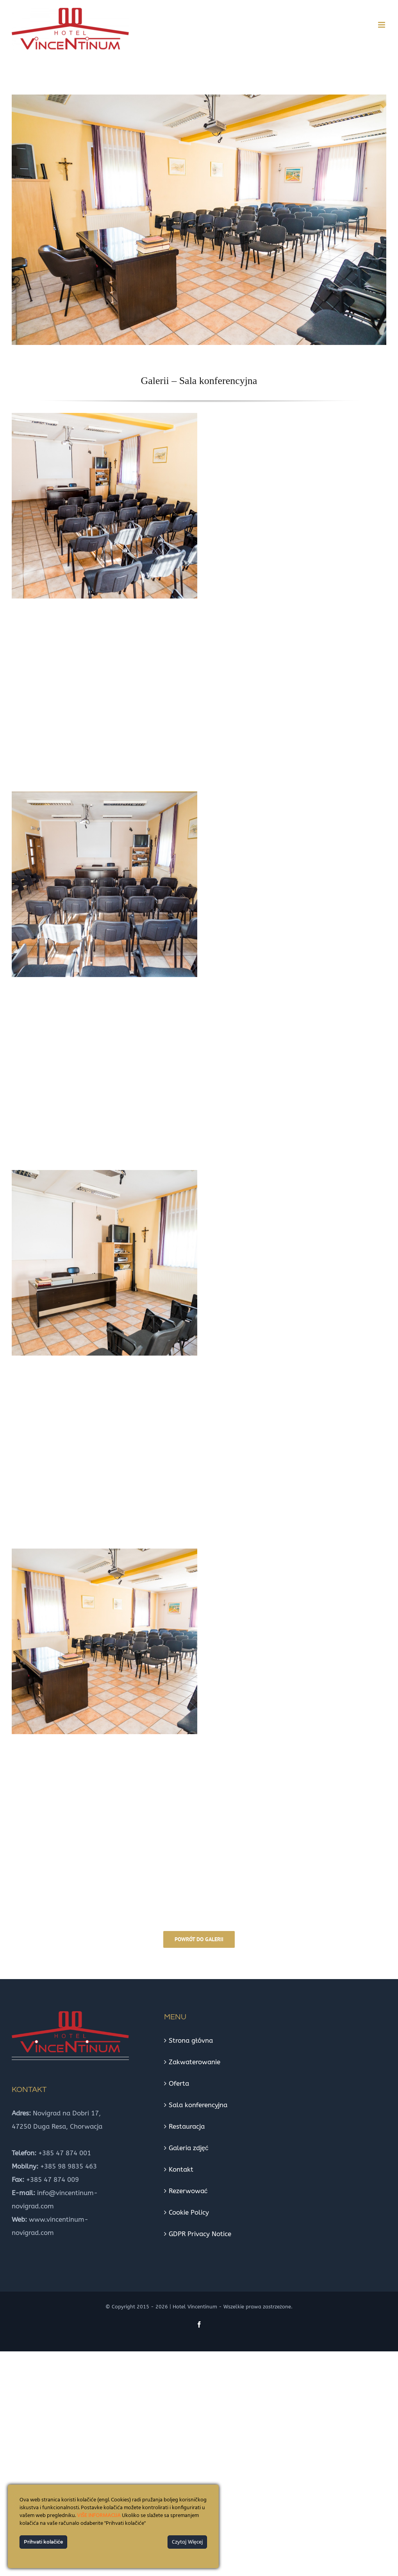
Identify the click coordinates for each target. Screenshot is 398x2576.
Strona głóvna (191, 2040)
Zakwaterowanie (194, 2062)
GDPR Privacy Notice (200, 2234)
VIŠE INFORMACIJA (99, 2515)
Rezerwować (188, 2191)
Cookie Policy (189, 2212)
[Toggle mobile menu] (382, 25)
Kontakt (181, 2169)
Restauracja (187, 2126)
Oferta (179, 2083)
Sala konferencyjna (198, 2105)
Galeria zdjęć (189, 2148)
